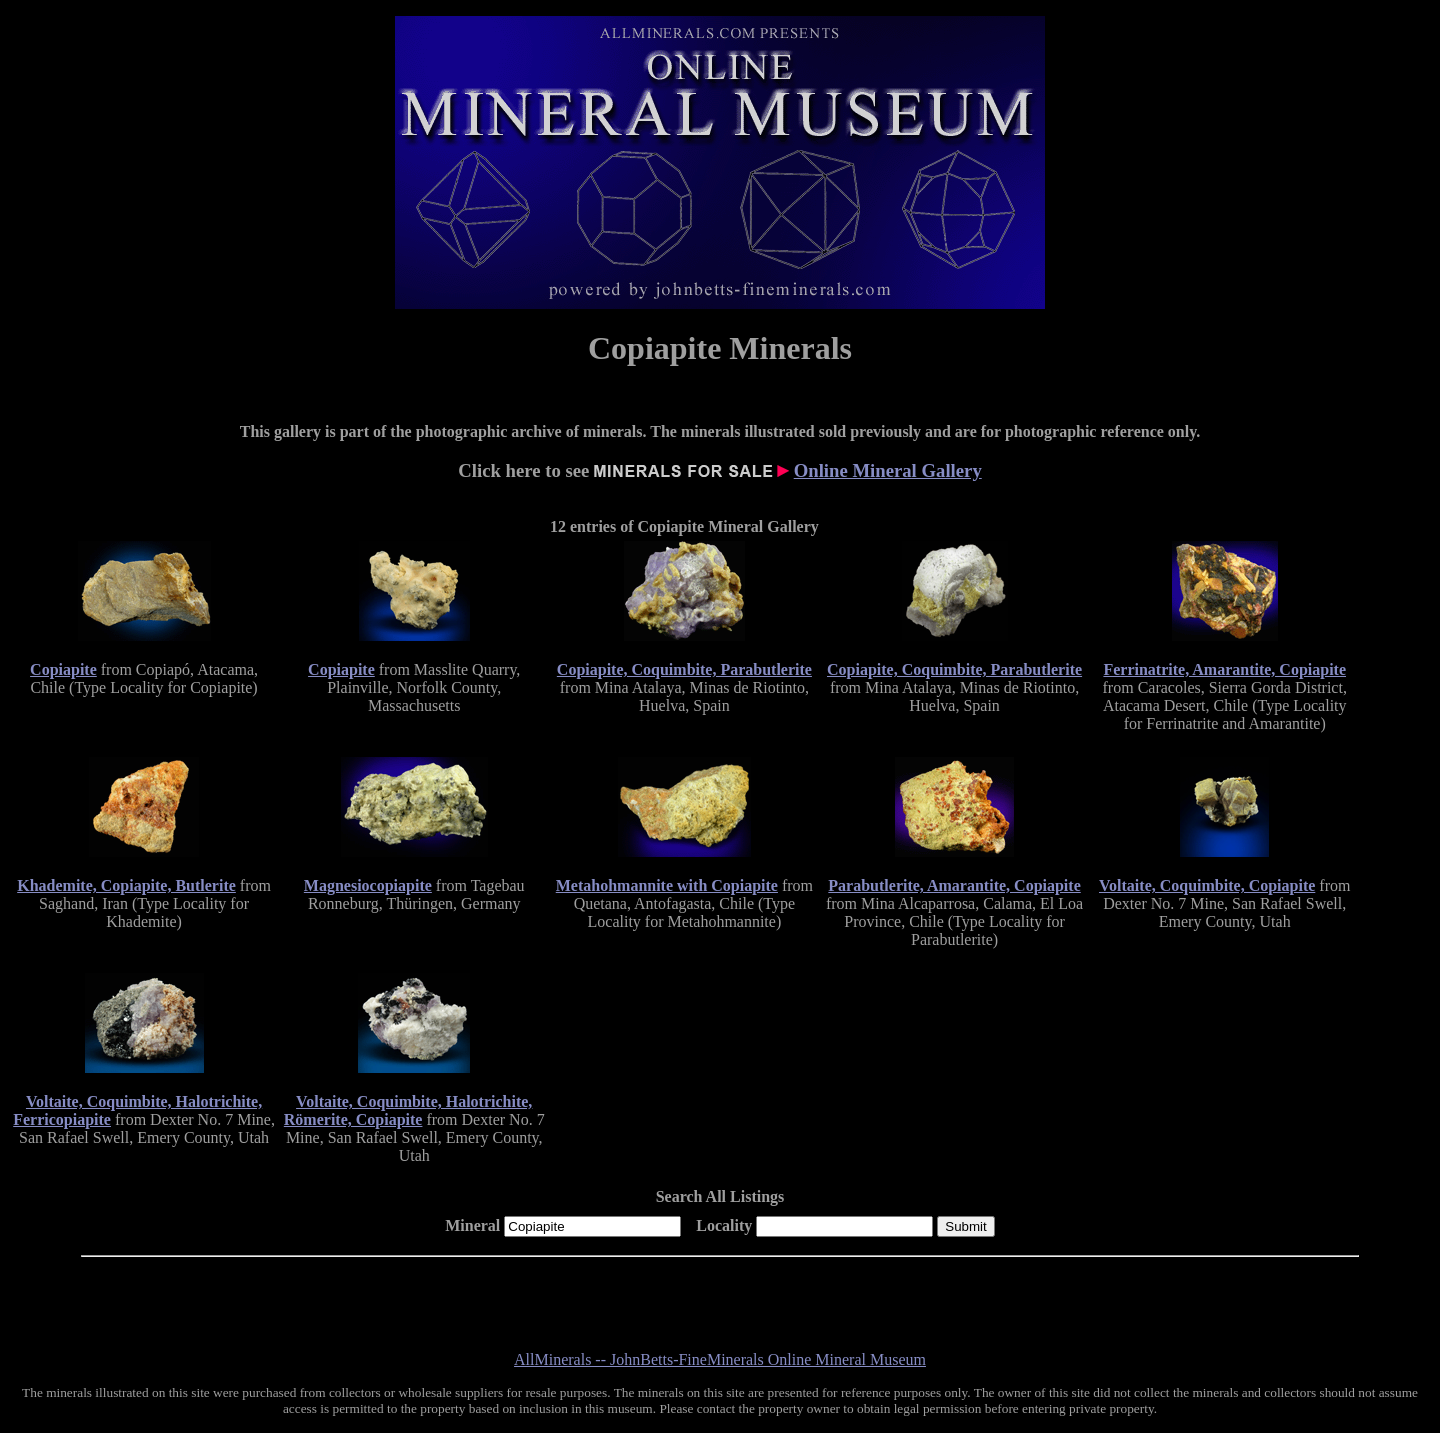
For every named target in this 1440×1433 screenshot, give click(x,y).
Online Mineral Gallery (888, 470)
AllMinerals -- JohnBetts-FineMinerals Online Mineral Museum (720, 1359)
